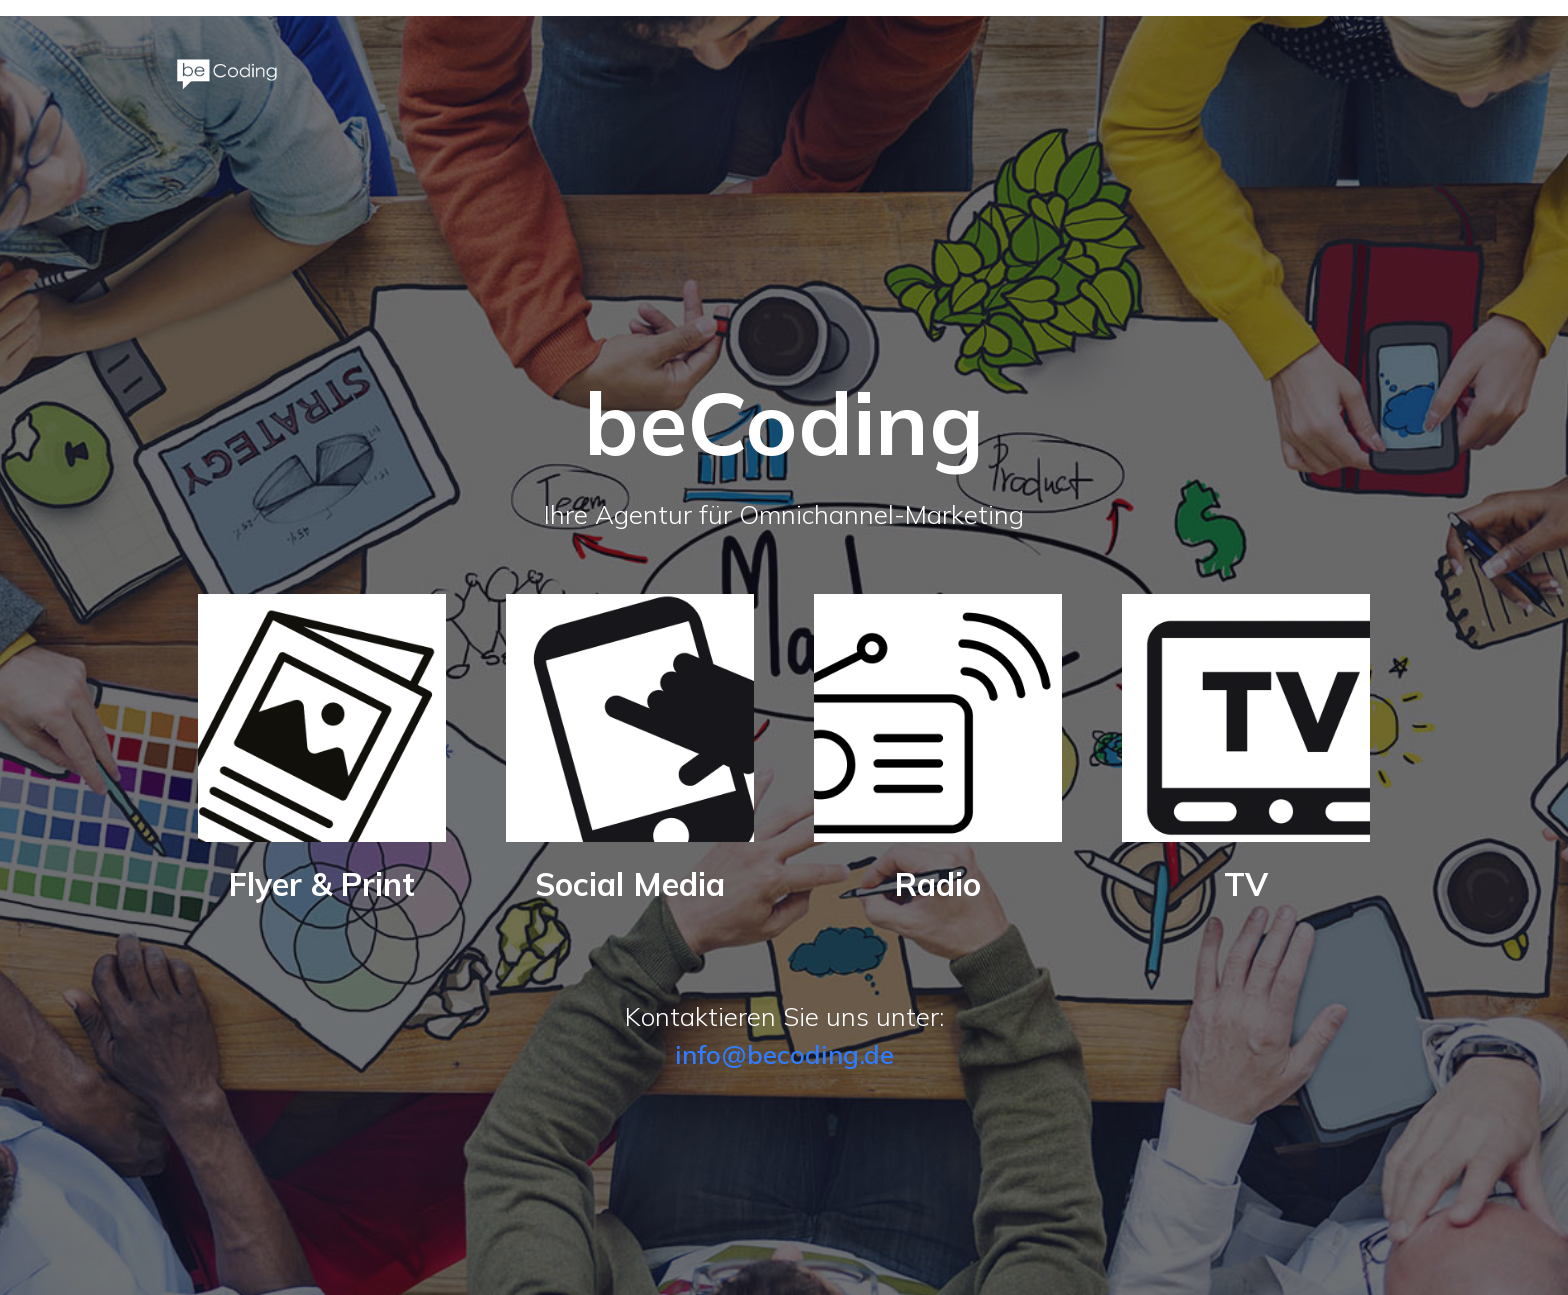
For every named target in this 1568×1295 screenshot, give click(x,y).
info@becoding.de (784, 1054)
